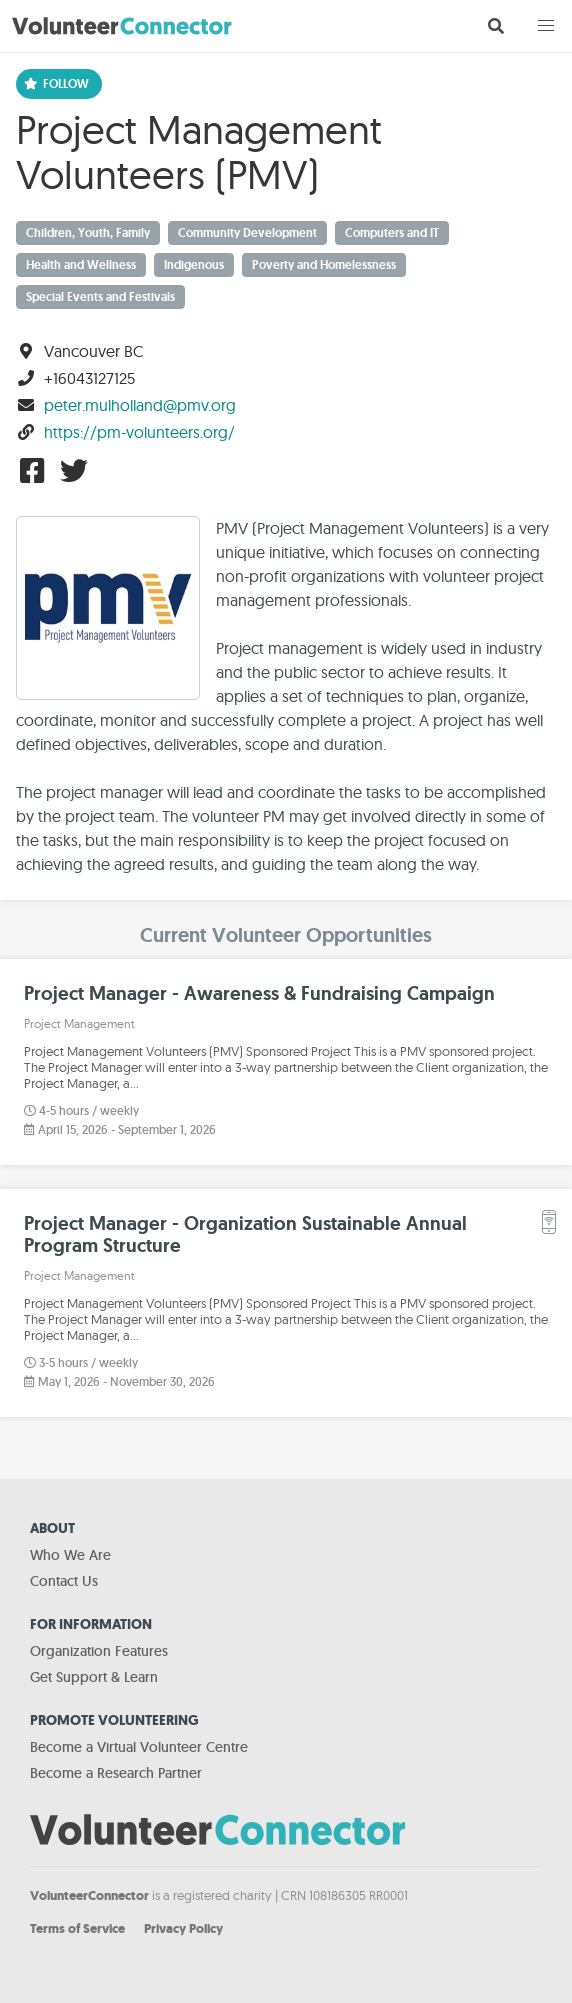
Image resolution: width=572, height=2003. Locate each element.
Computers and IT (392, 233)
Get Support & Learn (94, 1677)
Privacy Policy (183, 1928)
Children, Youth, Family (88, 233)
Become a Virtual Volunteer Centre (139, 1747)
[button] (546, 26)
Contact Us (64, 1581)
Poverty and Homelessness (324, 265)
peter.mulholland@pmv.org (140, 405)
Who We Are (70, 1555)
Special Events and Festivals (100, 297)
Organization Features (99, 1651)
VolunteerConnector (89, 1895)
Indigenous (194, 265)
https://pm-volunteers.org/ (139, 432)
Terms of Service (77, 1928)
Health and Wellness (81, 265)
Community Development (247, 233)
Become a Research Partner (116, 1773)
